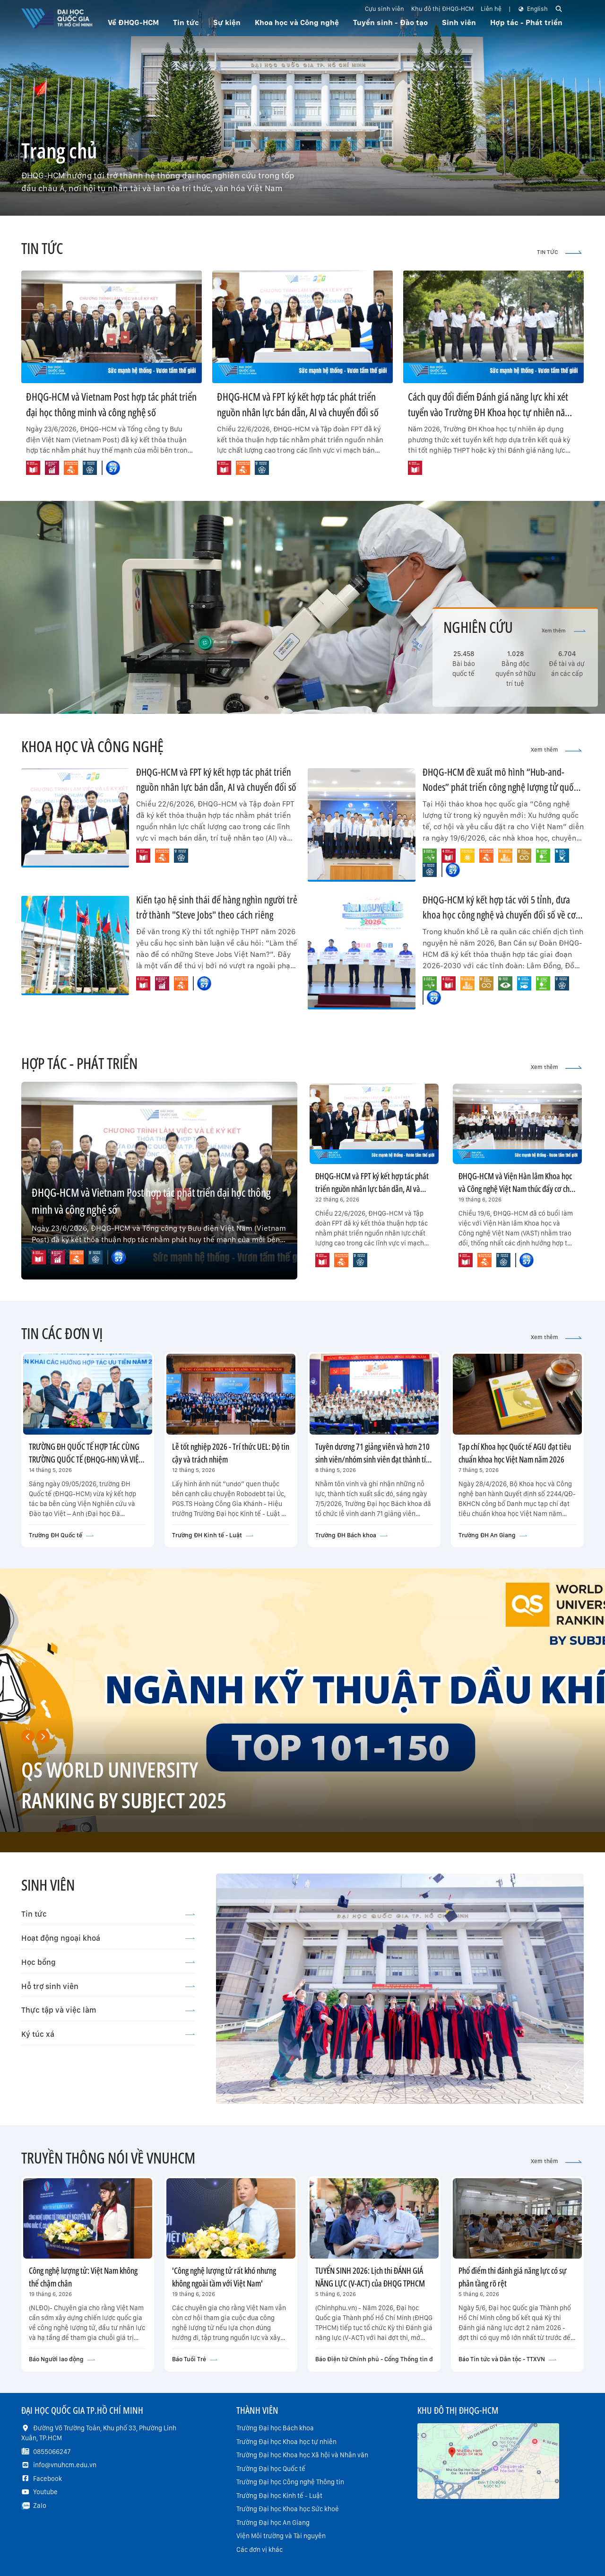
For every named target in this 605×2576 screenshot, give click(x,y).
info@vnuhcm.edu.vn (64, 2465)
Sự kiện (227, 22)
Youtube (45, 2492)
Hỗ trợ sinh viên (108, 1986)
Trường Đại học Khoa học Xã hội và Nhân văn (302, 2455)
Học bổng (108, 1962)
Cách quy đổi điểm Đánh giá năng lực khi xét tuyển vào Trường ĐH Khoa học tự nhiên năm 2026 (490, 412)
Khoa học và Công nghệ (297, 22)
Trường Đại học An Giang (273, 2522)
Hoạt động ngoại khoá (108, 1938)
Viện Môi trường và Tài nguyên (281, 2536)
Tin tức (108, 1914)
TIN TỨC (559, 252)
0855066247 (51, 2451)
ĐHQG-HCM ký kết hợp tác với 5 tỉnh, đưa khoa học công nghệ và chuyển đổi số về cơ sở (499, 914)
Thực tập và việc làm (108, 2010)
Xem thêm (564, 631)
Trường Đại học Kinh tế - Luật (279, 2495)
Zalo (39, 2505)
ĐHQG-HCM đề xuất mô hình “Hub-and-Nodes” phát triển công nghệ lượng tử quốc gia (500, 786)
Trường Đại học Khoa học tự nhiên (286, 2441)
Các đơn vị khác (259, 2549)
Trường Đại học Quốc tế (270, 2468)
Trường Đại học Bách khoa (275, 2428)
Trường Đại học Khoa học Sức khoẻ (287, 2509)
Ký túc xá (108, 2034)
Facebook (47, 2478)
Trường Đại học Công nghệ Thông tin (290, 2482)
